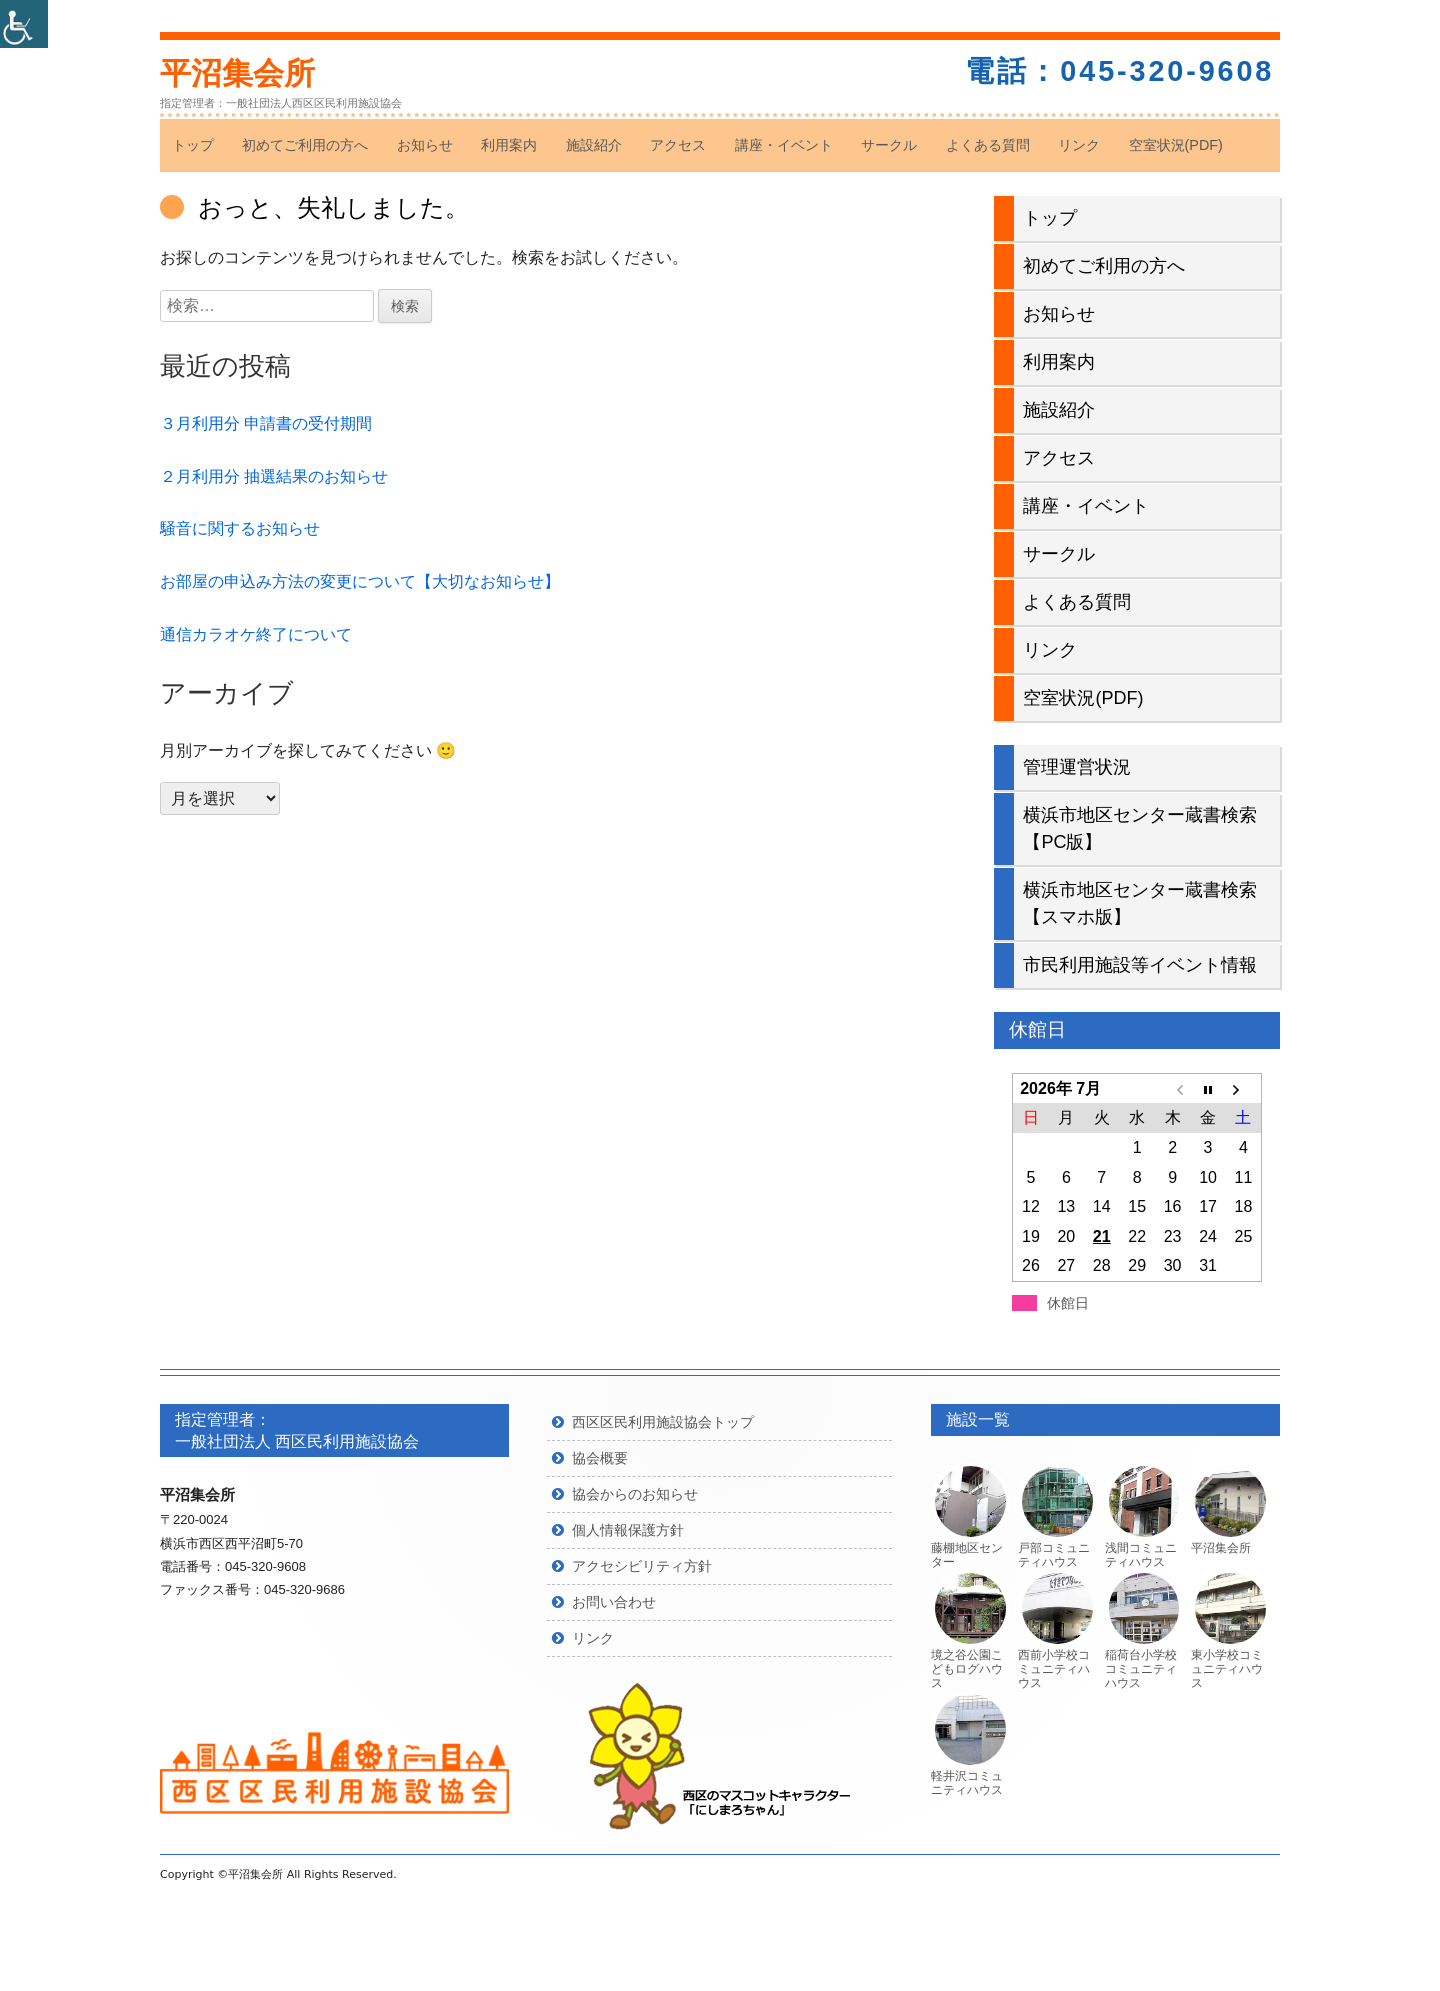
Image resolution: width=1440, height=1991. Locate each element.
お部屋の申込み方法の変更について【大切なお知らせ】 (360, 581)
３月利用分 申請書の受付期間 (266, 423)
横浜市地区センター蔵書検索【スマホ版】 (1140, 903)
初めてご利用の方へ (305, 145)
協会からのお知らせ (635, 1494)
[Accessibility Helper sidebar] (24, 24)
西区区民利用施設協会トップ (663, 1422)
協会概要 (600, 1458)
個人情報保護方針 (628, 1530)
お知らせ (425, 145)
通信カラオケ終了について (256, 634)
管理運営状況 (1077, 767)
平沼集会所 (237, 73)
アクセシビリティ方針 (642, 1566)
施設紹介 (594, 145)
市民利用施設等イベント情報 (1140, 965)
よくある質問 (988, 145)
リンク (1079, 145)
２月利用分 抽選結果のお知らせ (274, 476)
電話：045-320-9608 (1120, 71)
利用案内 (509, 145)
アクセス (678, 145)
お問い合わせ (614, 1602)
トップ (193, 145)
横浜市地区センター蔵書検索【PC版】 (1140, 828)
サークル (889, 145)
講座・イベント (784, 145)
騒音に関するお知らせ (240, 528)
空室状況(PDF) (1176, 145)
